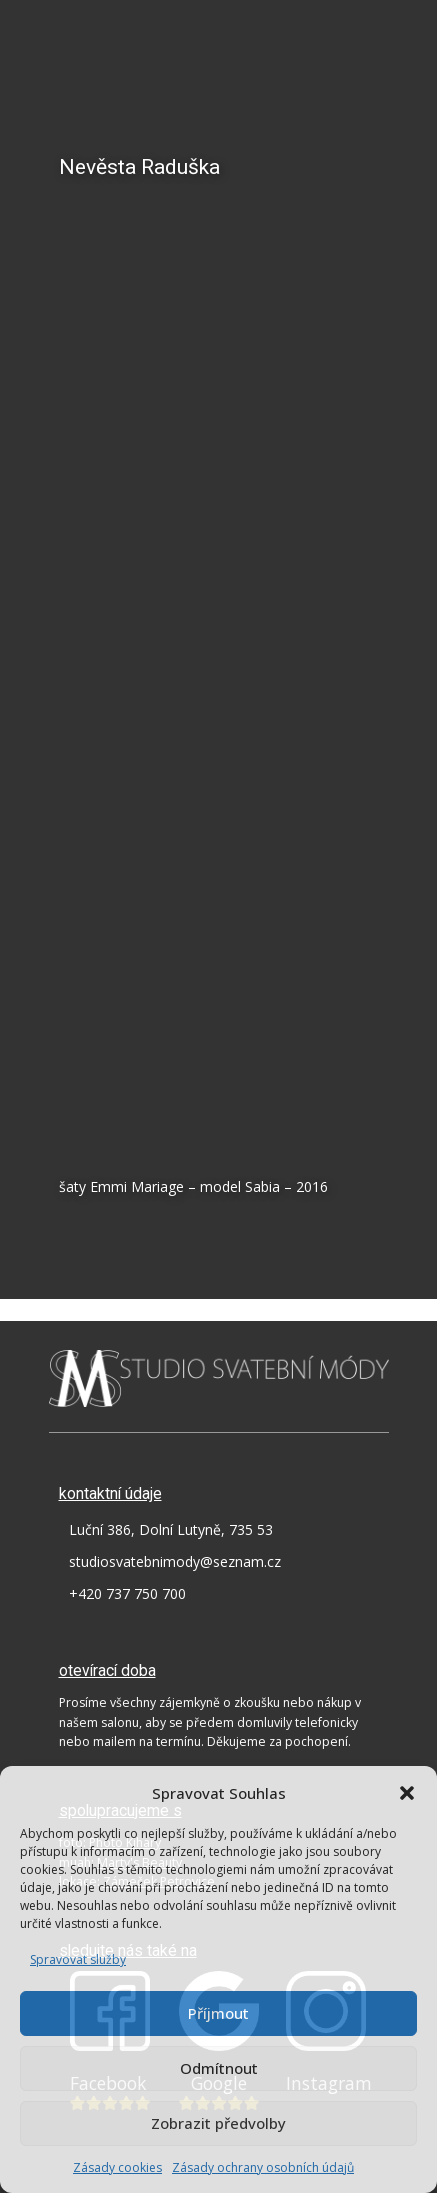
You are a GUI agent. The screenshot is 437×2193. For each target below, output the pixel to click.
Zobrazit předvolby (218, 2123)
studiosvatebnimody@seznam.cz (175, 1561)
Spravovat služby (78, 1959)
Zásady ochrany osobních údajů (263, 2167)
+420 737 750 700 (127, 1593)
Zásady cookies (117, 2167)
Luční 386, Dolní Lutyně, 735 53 (171, 1529)
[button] (407, 1793)
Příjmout (218, 2013)
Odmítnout (219, 2068)
